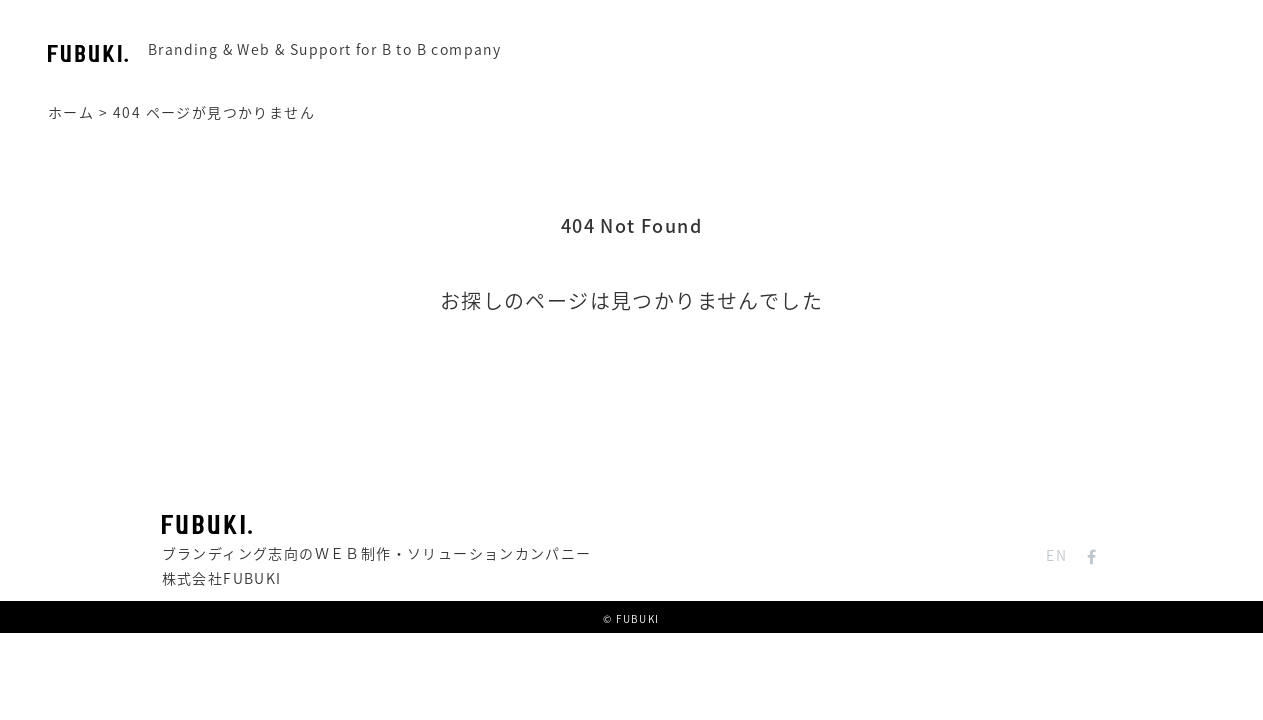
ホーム (71, 112)
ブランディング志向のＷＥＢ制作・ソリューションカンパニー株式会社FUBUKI (377, 552)
